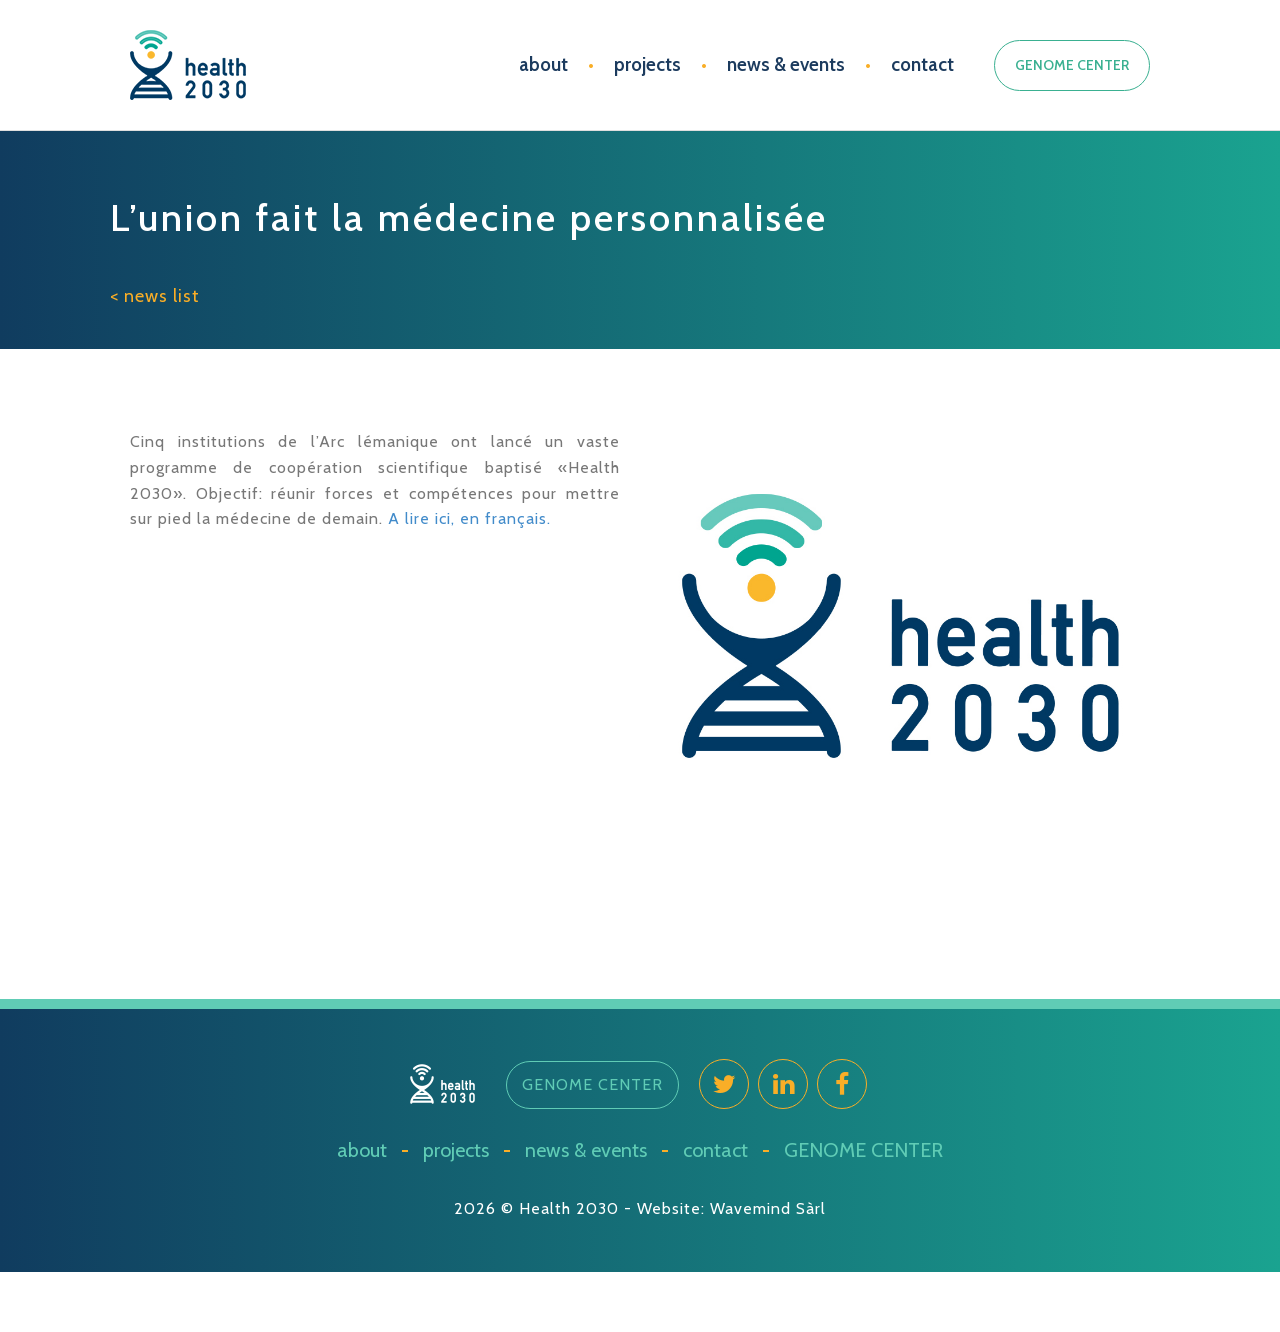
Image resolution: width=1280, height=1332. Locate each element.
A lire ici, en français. (469, 518)
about (543, 64)
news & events (786, 64)
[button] (592, 1085)
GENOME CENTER (1072, 65)
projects (647, 64)
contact (922, 64)
